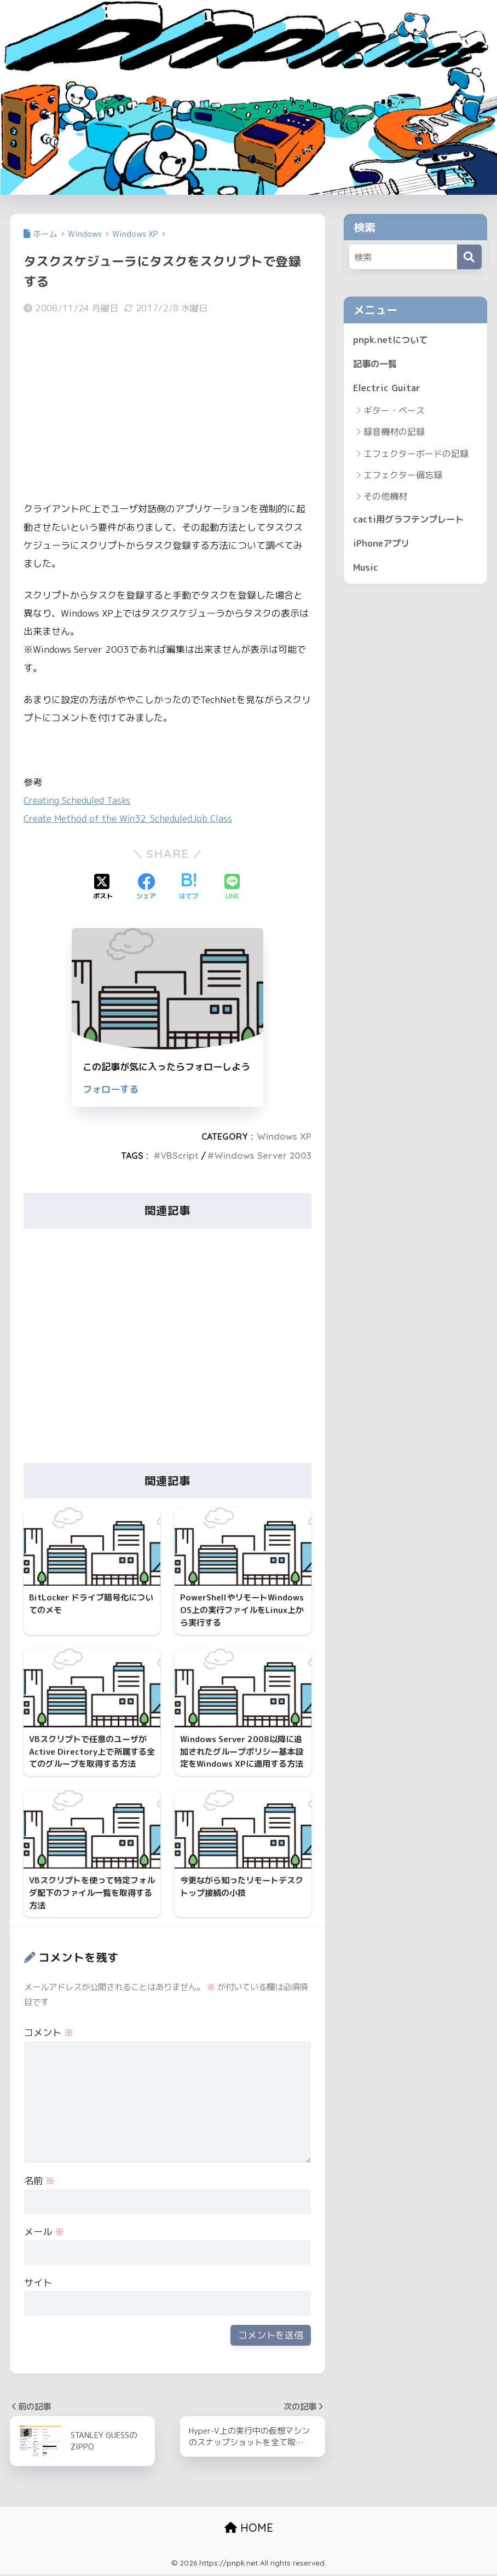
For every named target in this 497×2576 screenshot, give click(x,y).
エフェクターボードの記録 (416, 455)
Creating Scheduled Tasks (78, 800)
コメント (48, 2034)
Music (366, 569)
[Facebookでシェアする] (146, 887)
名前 (39, 2182)
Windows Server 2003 (262, 1155)
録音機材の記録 (394, 433)
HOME (248, 2530)
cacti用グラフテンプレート (411, 520)
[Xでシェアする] (103, 887)
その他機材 (385, 497)
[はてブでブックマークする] (189, 887)
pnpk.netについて (391, 339)
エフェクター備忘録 (402, 476)
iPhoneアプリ (382, 544)
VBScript (179, 1155)
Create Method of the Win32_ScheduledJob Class (132, 818)
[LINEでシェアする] (232, 887)
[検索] (469, 257)
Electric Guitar (387, 388)
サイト (38, 2284)
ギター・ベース (394, 411)
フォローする (110, 1089)
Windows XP (284, 1135)
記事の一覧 (376, 364)
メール (44, 2233)
